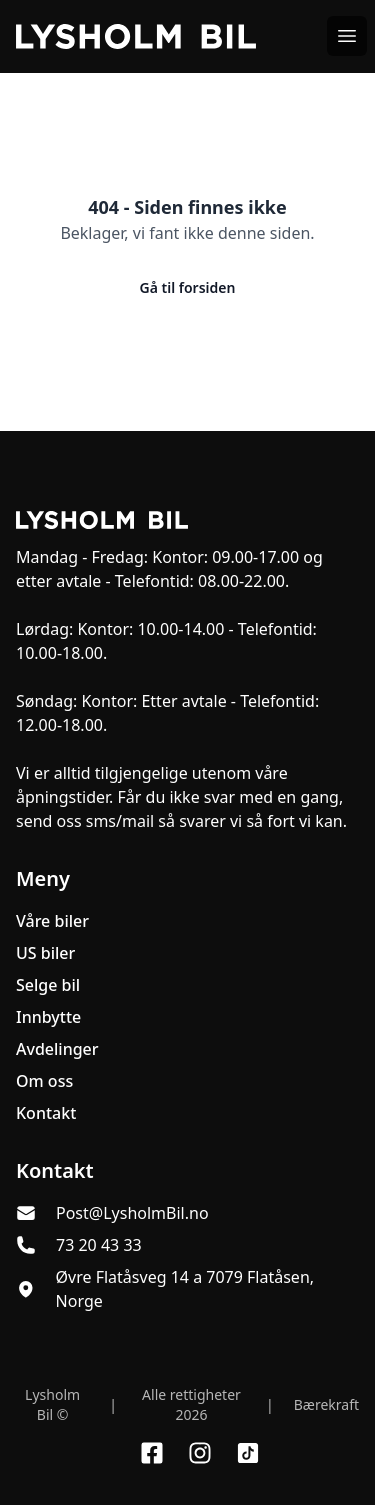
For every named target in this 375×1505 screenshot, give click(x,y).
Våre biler (52, 921)
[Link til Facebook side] (152, 1453)
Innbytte (48, 1017)
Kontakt (46, 1113)
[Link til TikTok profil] (248, 1453)
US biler (45, 953)
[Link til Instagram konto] (200, 1453)
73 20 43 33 (99, 1245)
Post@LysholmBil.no (132, 1213)
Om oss (44, 1081)
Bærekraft (326, 1404)
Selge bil (48, 985)
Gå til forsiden (188, 287)
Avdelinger (57, 1049)
